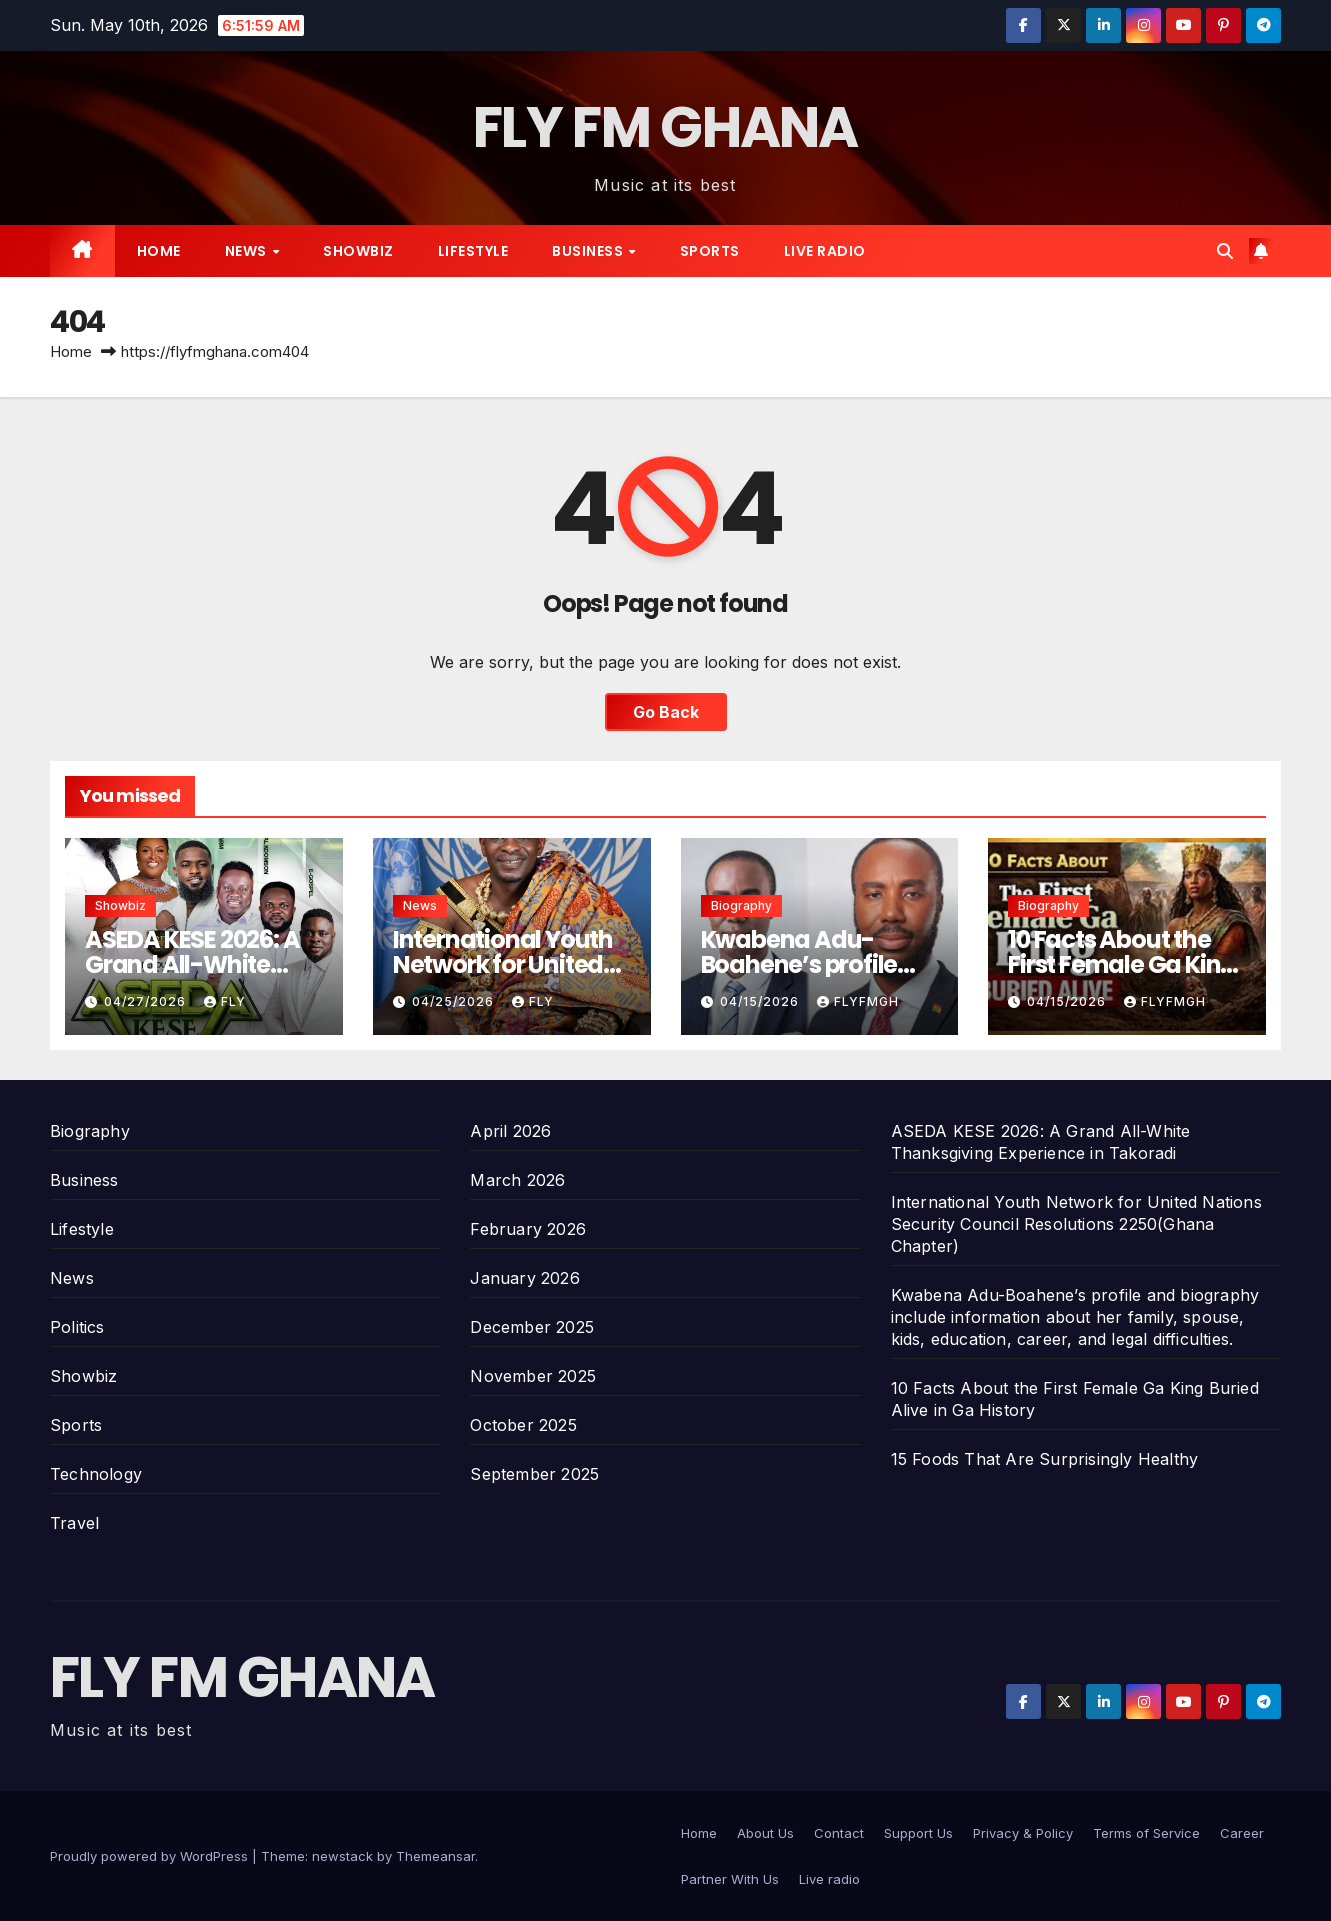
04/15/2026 (761, 1001)
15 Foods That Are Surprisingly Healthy (1045, 1459)
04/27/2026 (147, 1001)
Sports (710, 251)
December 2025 (532, 1327)
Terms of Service (1146, 1833)
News (248, 251)
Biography (741, 905)
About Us (765, 1833)
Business (589, 251)
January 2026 (524, 1278)
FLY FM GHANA (665, 127)
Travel (74, 1523)
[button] (1225, 251)
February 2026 (528, 1229)
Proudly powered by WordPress (151, 1856)
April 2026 (510, 1131)
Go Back (666, 712)
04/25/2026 (455, 1001)
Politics (77, 1327)
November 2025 (533, 1376)
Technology (96, 1474)
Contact (839, 1833)
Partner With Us (730, 1879)
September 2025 (534, 1474)
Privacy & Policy (1023, 1833)
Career (1242, 1833)
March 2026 (517, 1180)
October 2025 (523, 1425)
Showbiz (358, 251)
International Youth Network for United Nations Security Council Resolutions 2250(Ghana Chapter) (1076, 1224)
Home (159, 251)
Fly (225, 1001)
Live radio (825, 251)
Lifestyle (473, 251)
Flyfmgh (858, 1001)
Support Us (918, 1833)
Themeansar (435, 1856)
